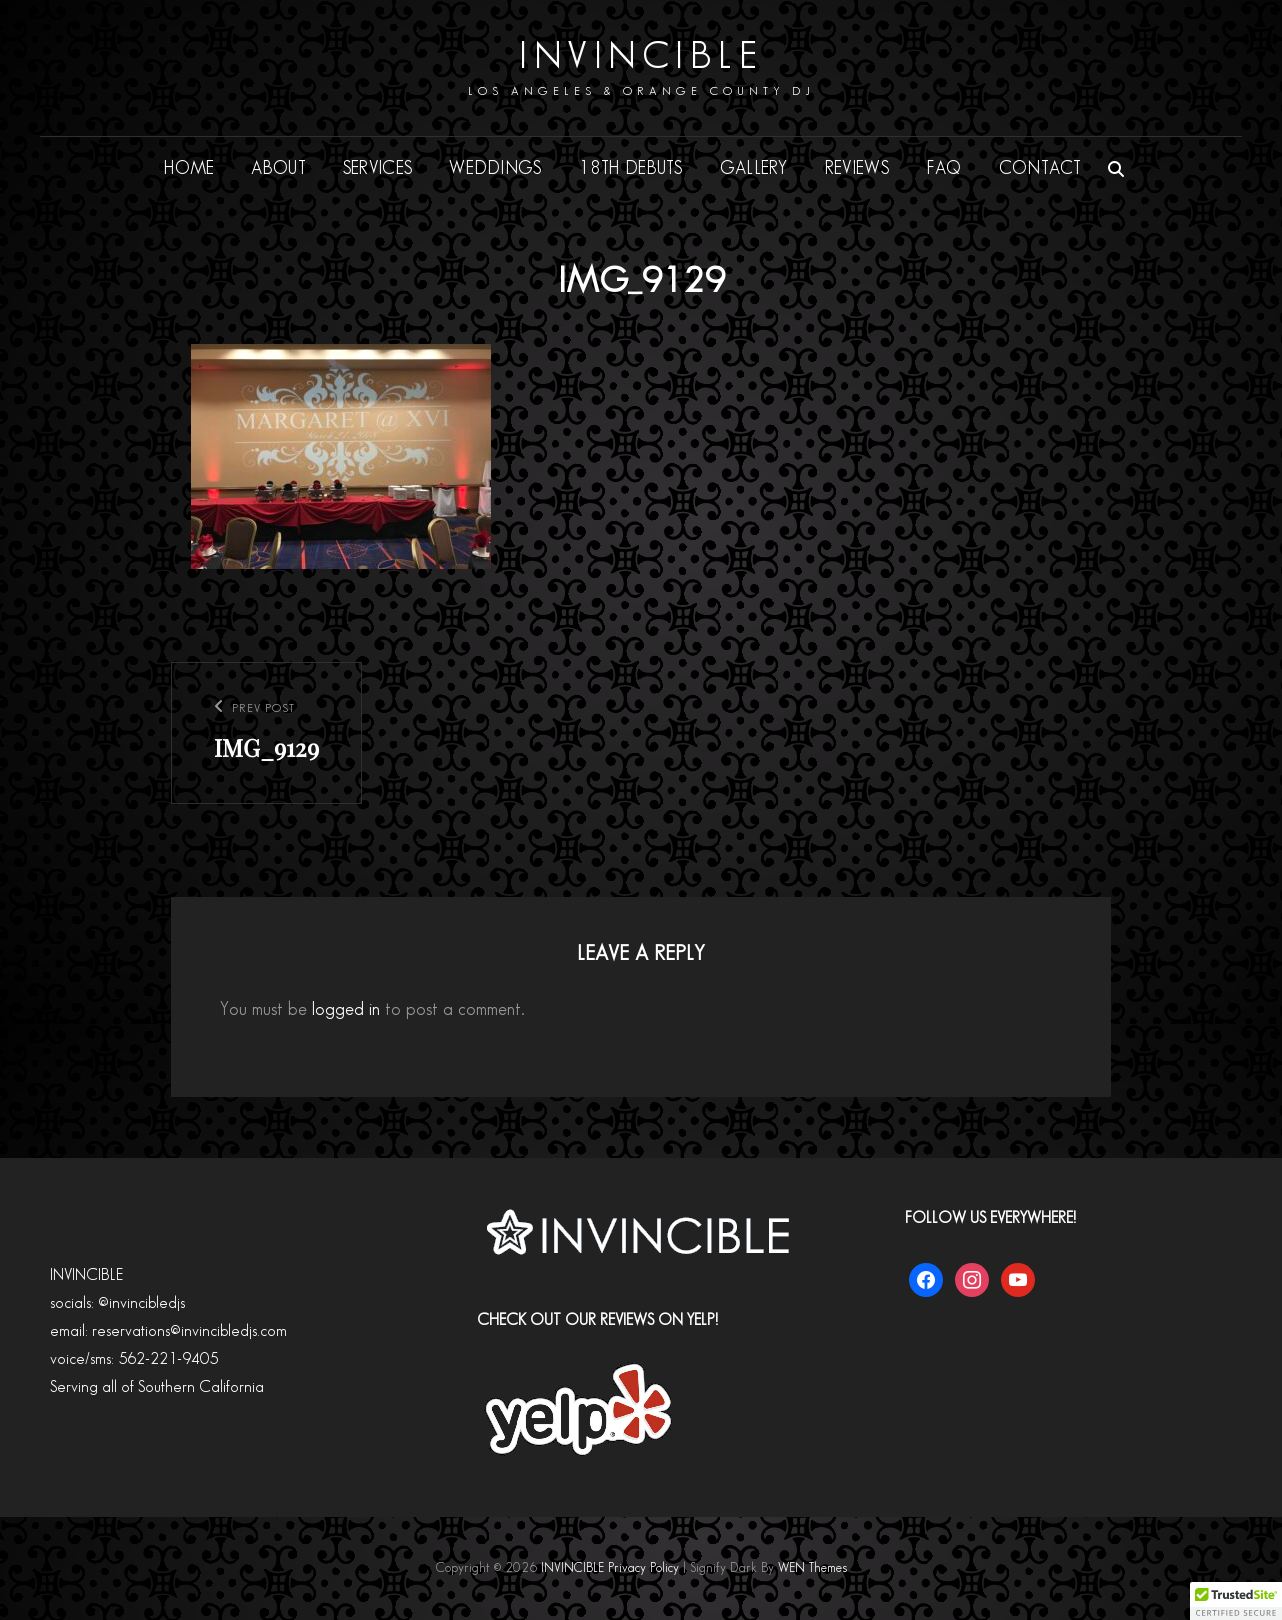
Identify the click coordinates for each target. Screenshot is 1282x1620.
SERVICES (377, 168)
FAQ (944, 168)
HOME (189, 168)
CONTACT (1040, 168)
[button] (1236, 1601)
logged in (346, 1009)
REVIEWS (857, 168)
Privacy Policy (643, 1568)
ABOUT (278, 168)
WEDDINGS (495, 168)
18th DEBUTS (631, 168)
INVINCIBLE (641, 56)
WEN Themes (812, 1568)
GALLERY (754, 168)
